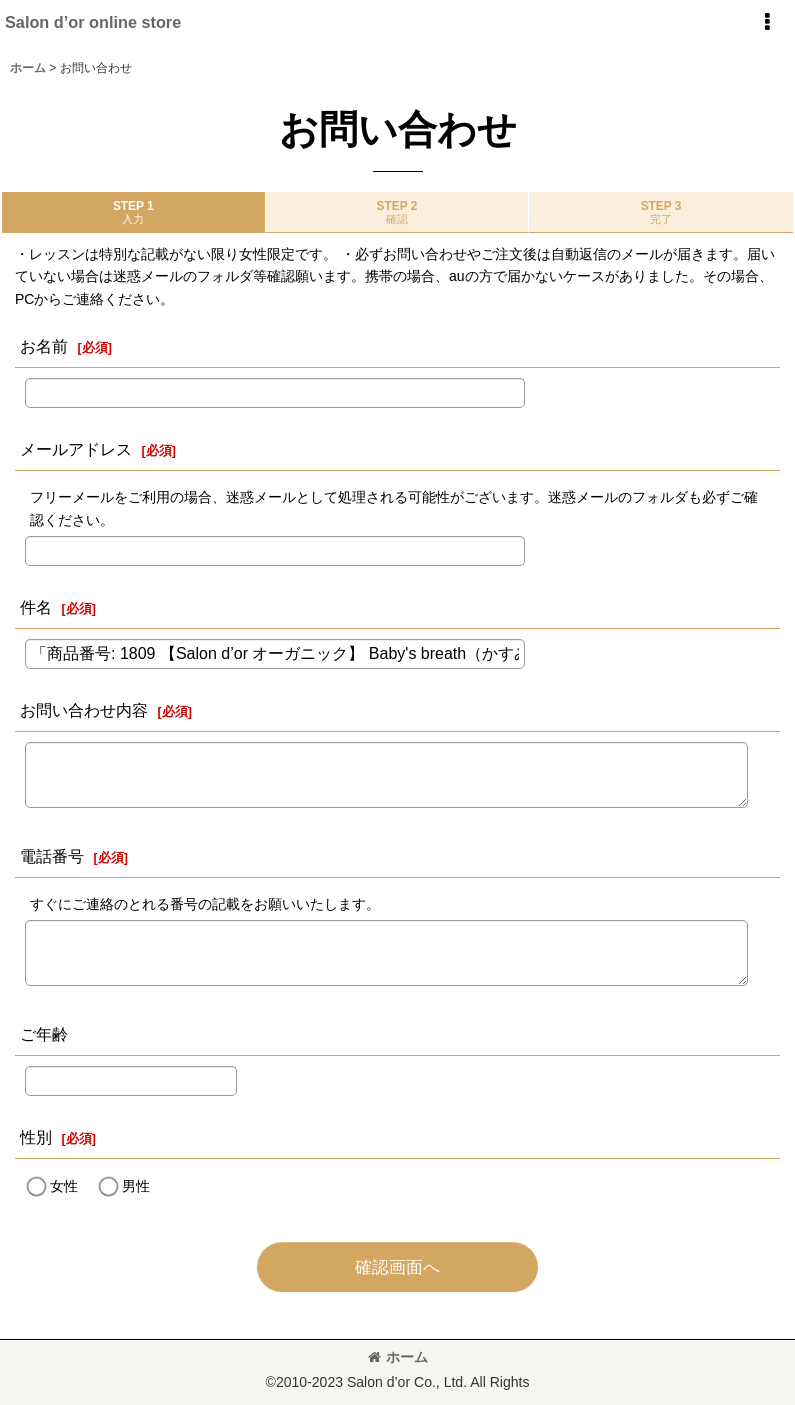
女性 (64, 1186)
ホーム (398, 1357)
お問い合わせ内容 (84, 710)
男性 (136, 1186)
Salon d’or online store (93, 22)
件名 (36, 607)
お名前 (44, 346)
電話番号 (52, 856)
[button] (767, 22)
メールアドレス (76, 449)
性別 (36, 1137)
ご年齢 (44, 1034)
